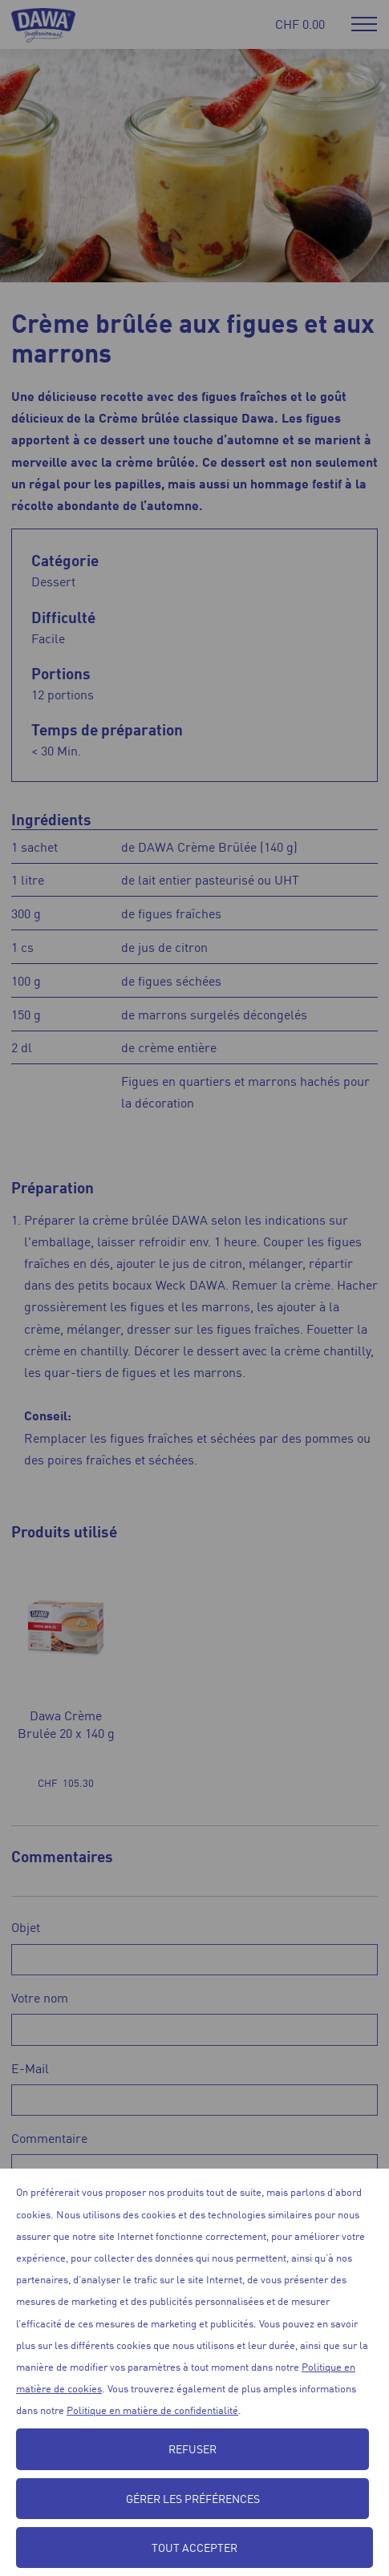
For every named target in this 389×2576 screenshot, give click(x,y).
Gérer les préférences (193, 2498)
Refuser (192, 2448)
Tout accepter (194, 2547)
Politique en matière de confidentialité (152, 2409)
